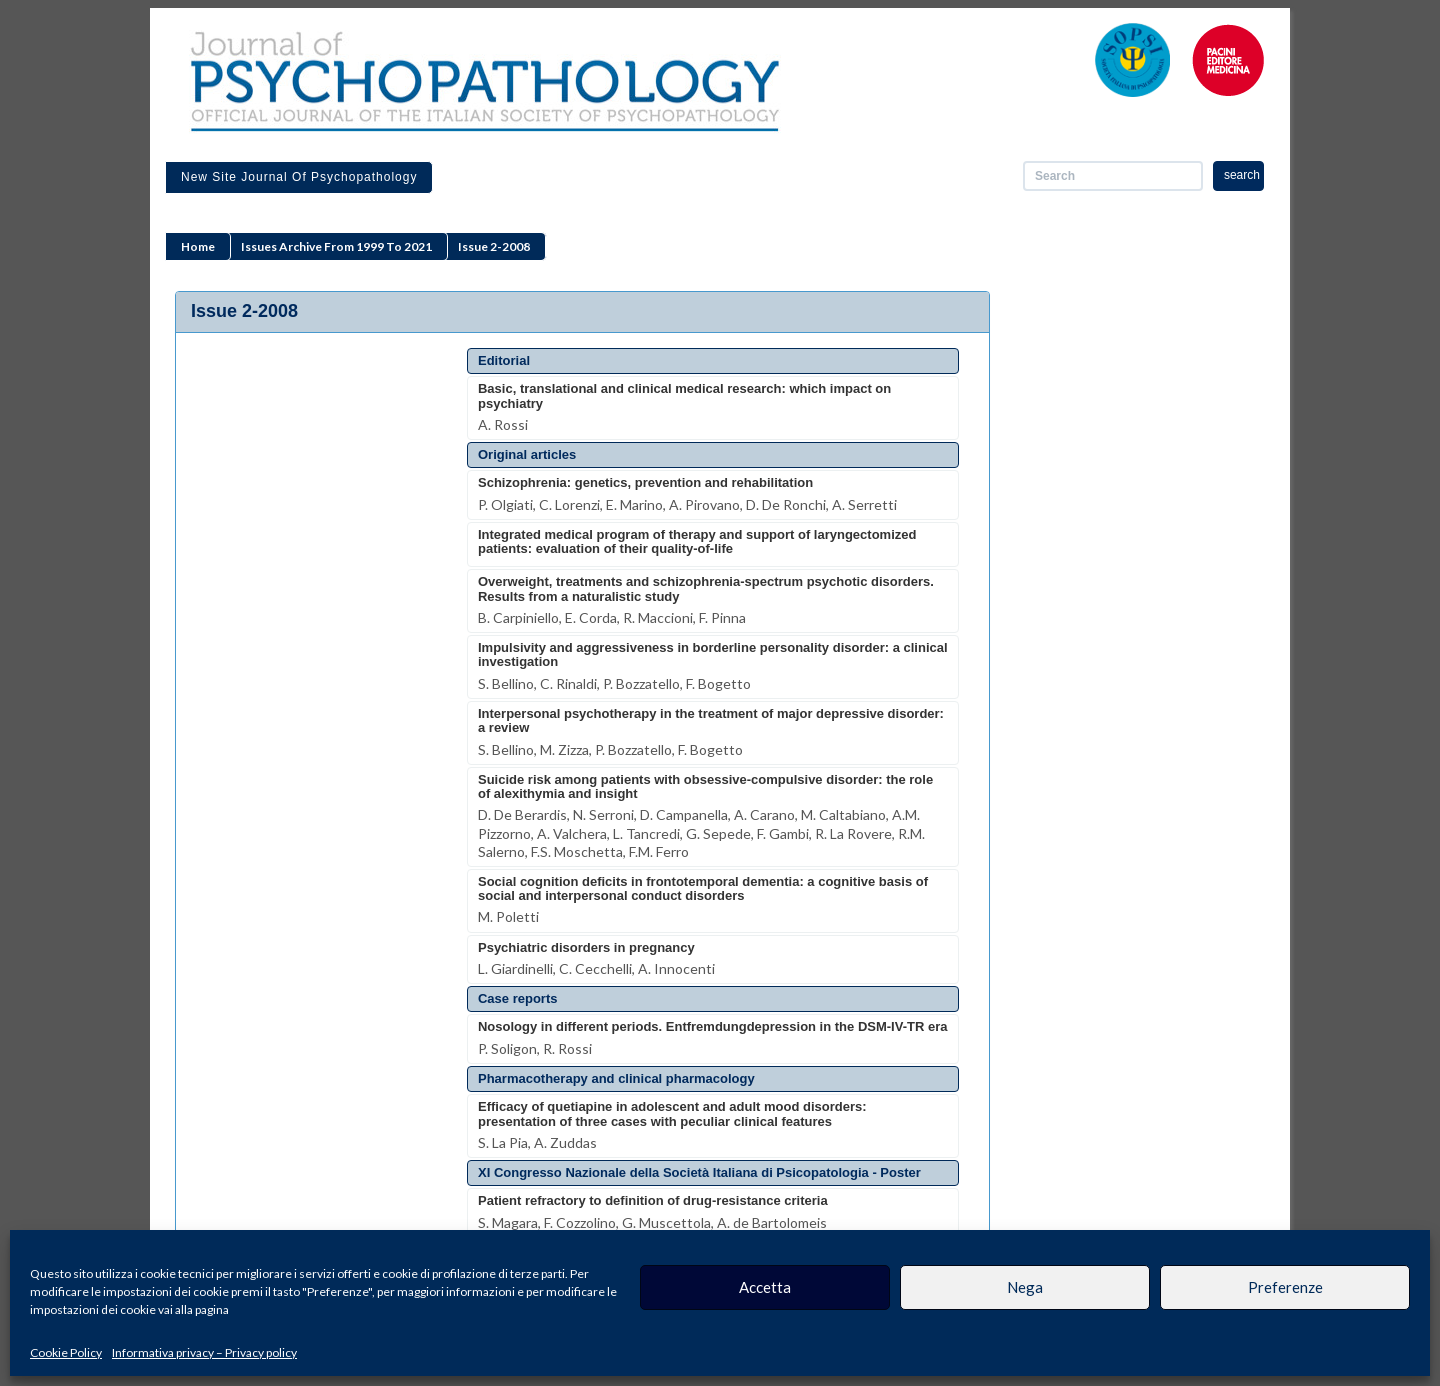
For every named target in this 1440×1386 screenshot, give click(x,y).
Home (198, 246)
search (1242, 175)
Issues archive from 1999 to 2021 (336, 246)
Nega (1025, 1287)
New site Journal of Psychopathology (299, 177)
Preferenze (1285, 1287)
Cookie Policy (66, 1352)
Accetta (765, 1287)
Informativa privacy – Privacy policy (204, 1352)
